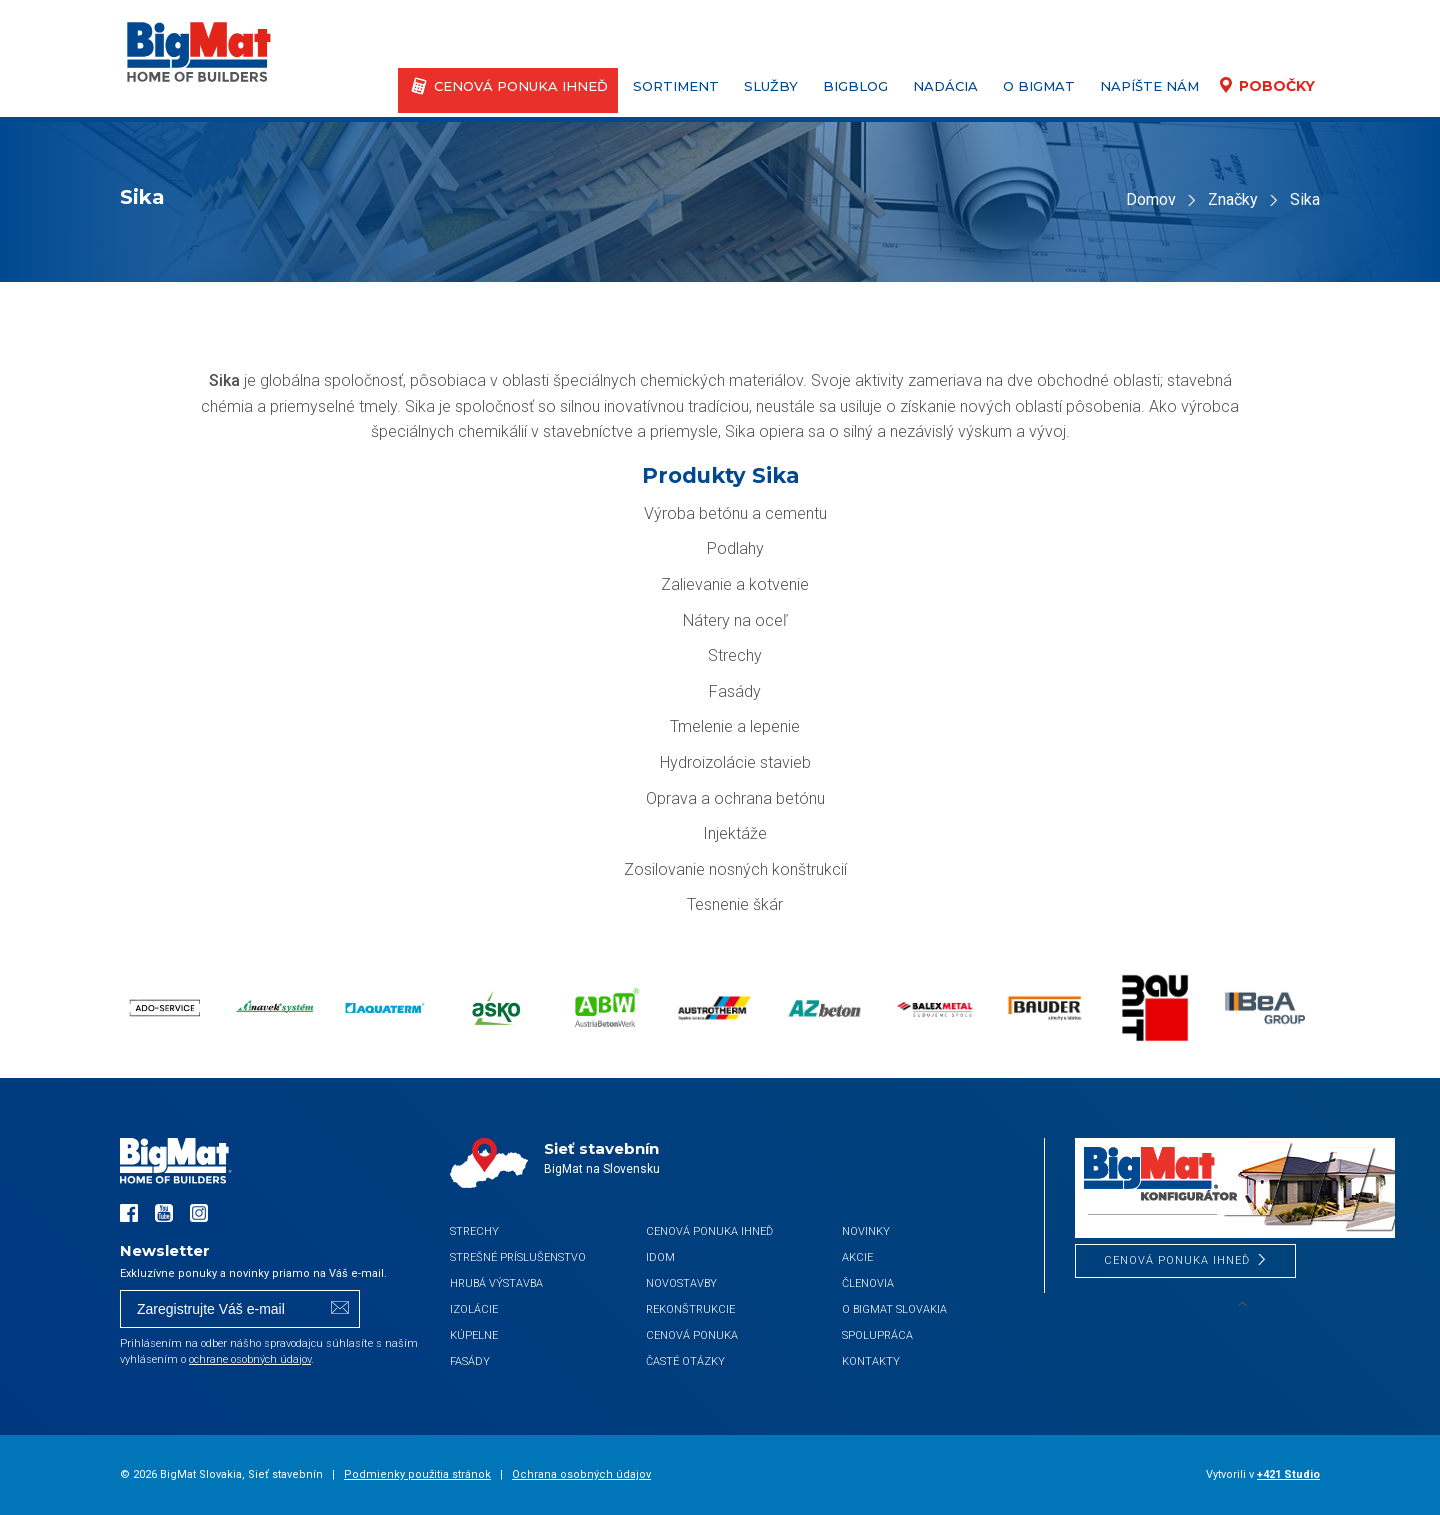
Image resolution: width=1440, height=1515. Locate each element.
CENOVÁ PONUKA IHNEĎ (521, 86)
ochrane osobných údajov (250, 1359)
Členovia (868, 1283)
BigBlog (855, 86)
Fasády (470, 1361)
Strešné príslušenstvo (518, 1257)
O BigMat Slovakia (894, 1309)
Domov (1151, 199)
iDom (660, 1257)
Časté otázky (685, 1361)
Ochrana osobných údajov (581, 1474)
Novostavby (681, 1283)
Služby (771, 86)
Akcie (857, 1257)
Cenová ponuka (692, 1335)
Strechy (474, 1231)
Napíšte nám (1149, 86)
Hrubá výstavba (496, 1283)
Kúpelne (474, 1335)
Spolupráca (877, 1335)
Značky (1233, 199)
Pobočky (1277, 86)
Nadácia (945, 86)
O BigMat (1039, 86)
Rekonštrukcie (690, 1309)
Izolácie (474, 1309)
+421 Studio (1288, 1474)
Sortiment (676, 86)
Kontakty (871, 1361)
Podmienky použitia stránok (417, 1474)
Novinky (866, 1231)
